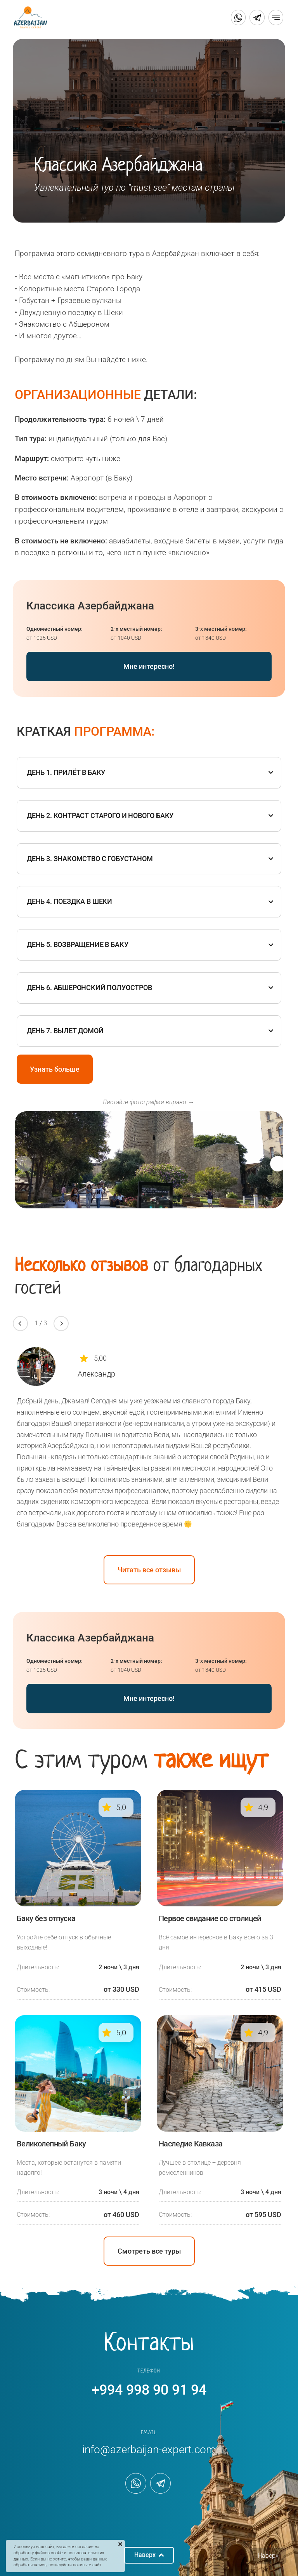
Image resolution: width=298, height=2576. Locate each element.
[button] (278, 1163)
